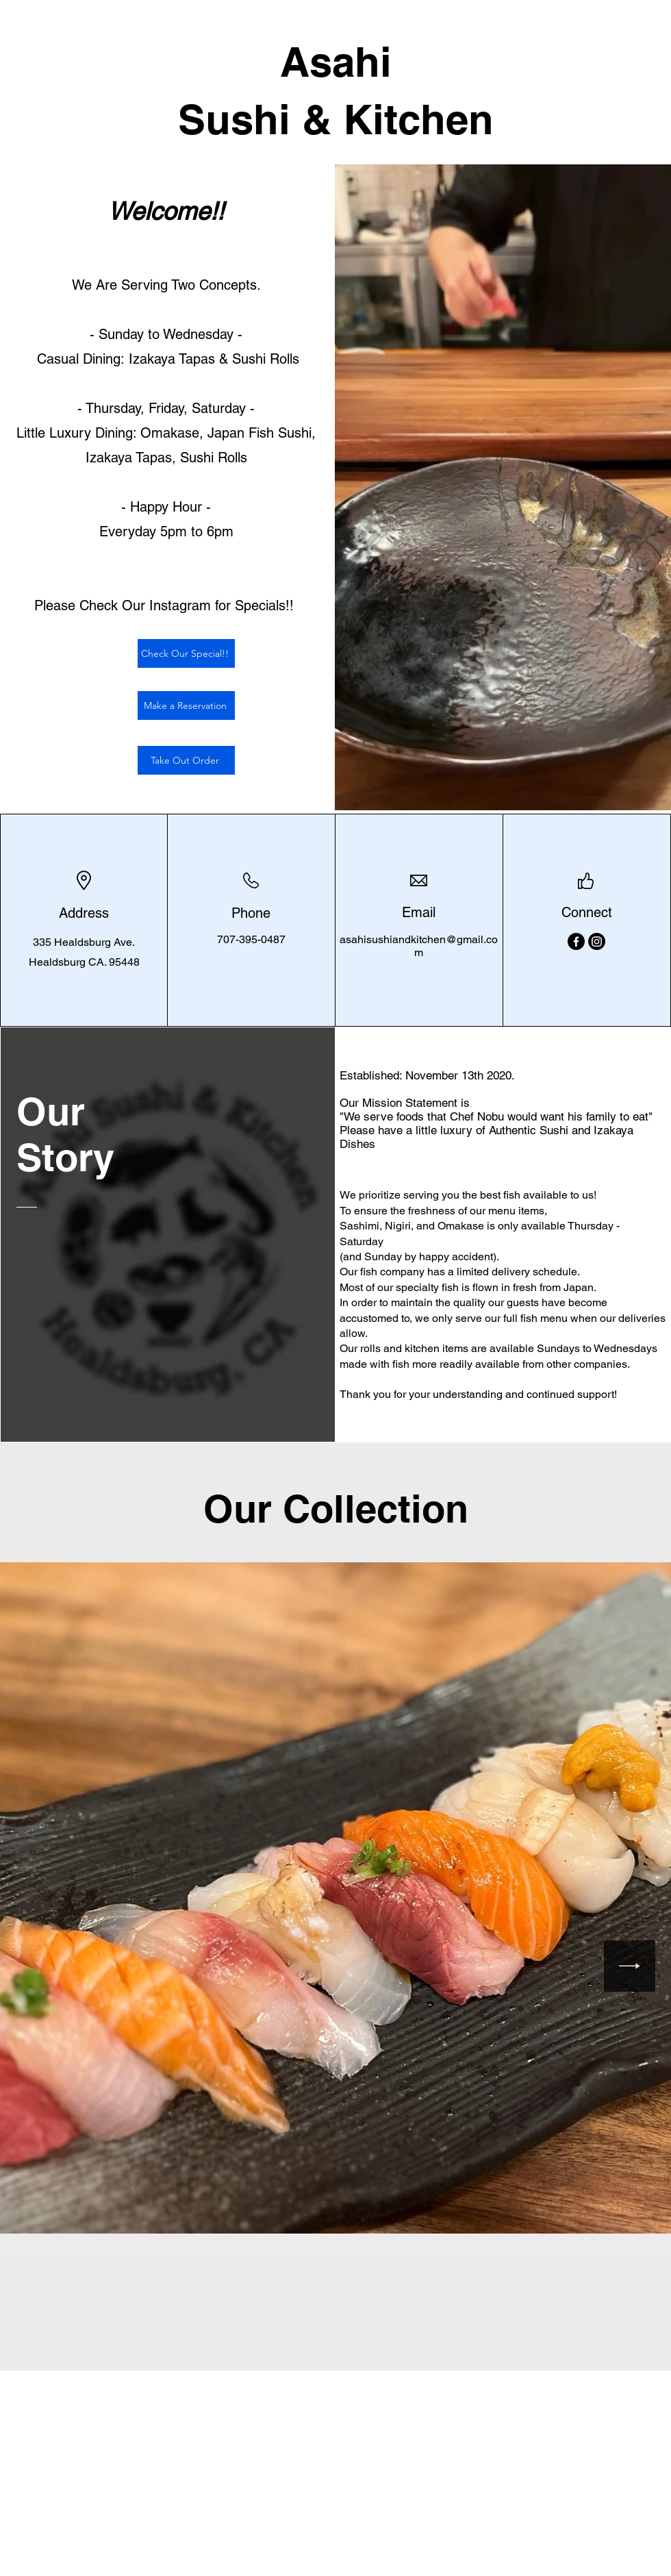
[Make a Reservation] (186, 705)
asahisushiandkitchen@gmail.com (419, 946)
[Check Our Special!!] (186, 653)
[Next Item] (629, 1966)
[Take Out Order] (186, 760)
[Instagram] (596, 941)
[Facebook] (576, 941)
